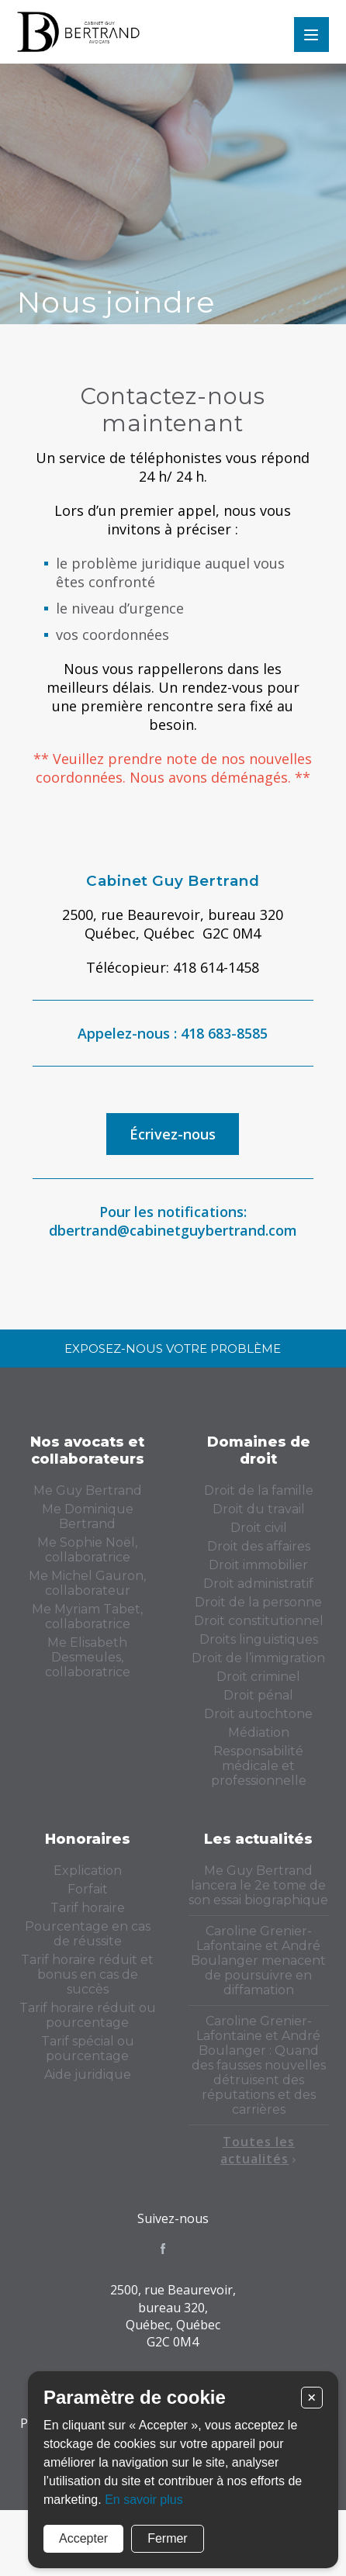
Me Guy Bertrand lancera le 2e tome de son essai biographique (258, 1885)
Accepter (83, 2538)
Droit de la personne (258, 1602)
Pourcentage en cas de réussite (88, 1933)
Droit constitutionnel (259, 1620)
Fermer (167, 2538)
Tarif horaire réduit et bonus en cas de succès (87, 1974)
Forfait (87, 1889)
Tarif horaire (87, 1907)
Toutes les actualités (258, 2150)
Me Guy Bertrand (87, 1490)
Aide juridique (87, 2074)
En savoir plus (144, 2499)
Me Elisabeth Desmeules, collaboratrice (87, 1657)
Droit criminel (258, 1676)
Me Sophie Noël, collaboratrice (87, 1550)
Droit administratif (258, 1583)
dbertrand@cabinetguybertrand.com (173, 1230)
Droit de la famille (258, 1490)
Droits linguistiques (258, 1639)
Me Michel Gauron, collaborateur (87, 1583)
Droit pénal (258, 1695)
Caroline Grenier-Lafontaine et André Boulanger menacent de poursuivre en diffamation (258, 1960)
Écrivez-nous (173, 1134)
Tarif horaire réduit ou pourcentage (87, 2015)
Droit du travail (259, 1509)
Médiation (258, 1732)
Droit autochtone (258, 1713)
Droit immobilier (258, 1565)
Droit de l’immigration (258, 1658)
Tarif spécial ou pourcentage (87, 2048)
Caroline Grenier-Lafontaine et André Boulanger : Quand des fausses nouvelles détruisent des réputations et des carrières (259, 2065)
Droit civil (258, 1527)
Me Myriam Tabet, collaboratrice (87, 1616)
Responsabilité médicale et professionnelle (258, 1766)
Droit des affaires (258, 1546)
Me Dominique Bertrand (87, 1516)
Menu (311, 34)
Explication (88, 1870)
